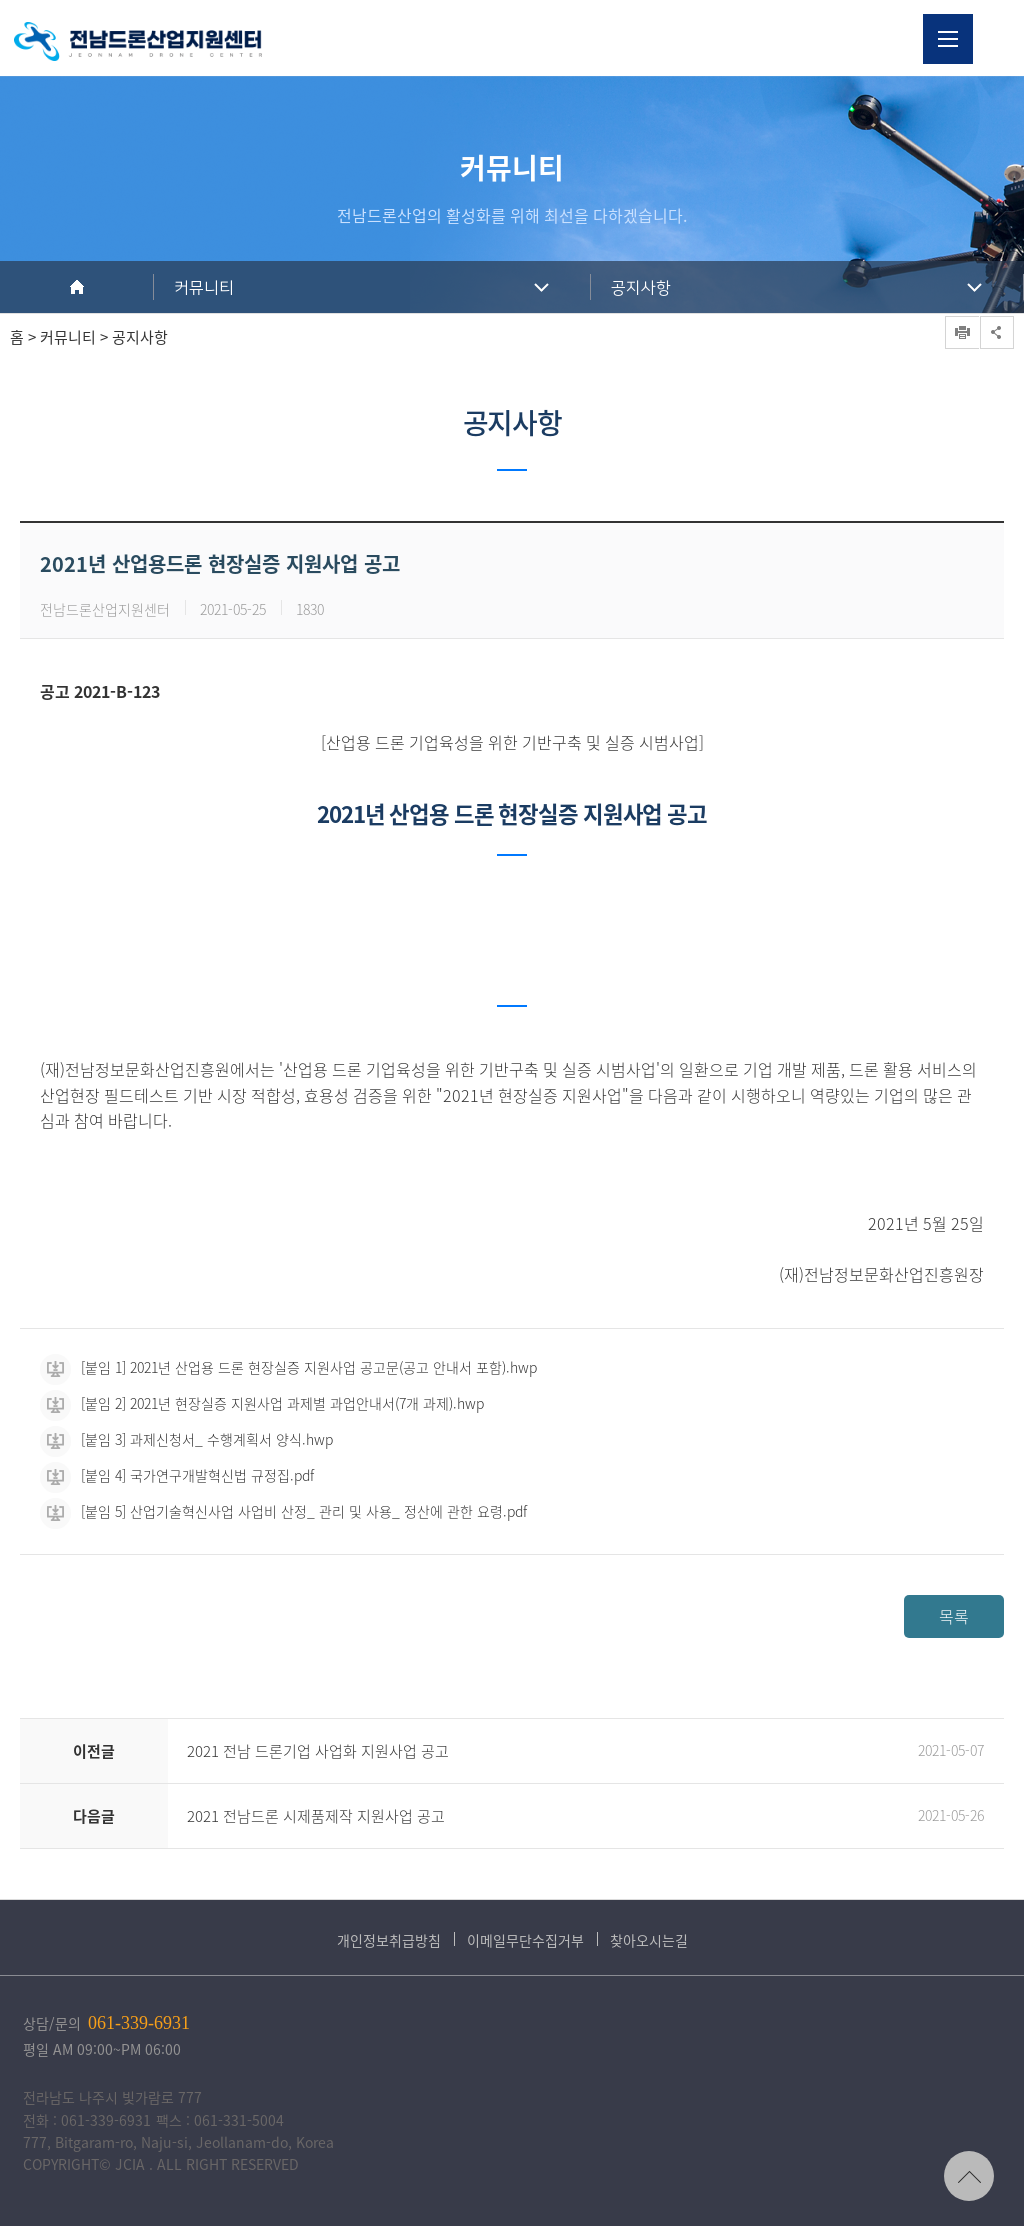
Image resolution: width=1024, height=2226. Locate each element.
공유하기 (997, 332)
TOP (969, 2176)
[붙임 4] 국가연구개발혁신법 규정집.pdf (177, 1475)
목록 (954, 1616)
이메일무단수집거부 (525, 1940)
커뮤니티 (204, 288)
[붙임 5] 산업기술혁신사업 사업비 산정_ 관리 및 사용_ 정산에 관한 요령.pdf (283, 1511)
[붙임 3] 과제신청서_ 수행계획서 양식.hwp (186, 1439)
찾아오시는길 (649, 1940)
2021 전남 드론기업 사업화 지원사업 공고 (318, 1751)
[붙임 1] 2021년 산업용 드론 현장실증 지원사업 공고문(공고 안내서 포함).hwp (288, 1367)
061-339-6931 (139, 2023)
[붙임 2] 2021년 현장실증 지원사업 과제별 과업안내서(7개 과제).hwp (262, 1403)
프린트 (962, 332)
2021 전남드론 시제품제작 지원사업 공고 (316, 1816)
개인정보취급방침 (389, 1940)
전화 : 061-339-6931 (87, 2120)
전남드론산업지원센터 (138, 41)
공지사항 (641, 288)
